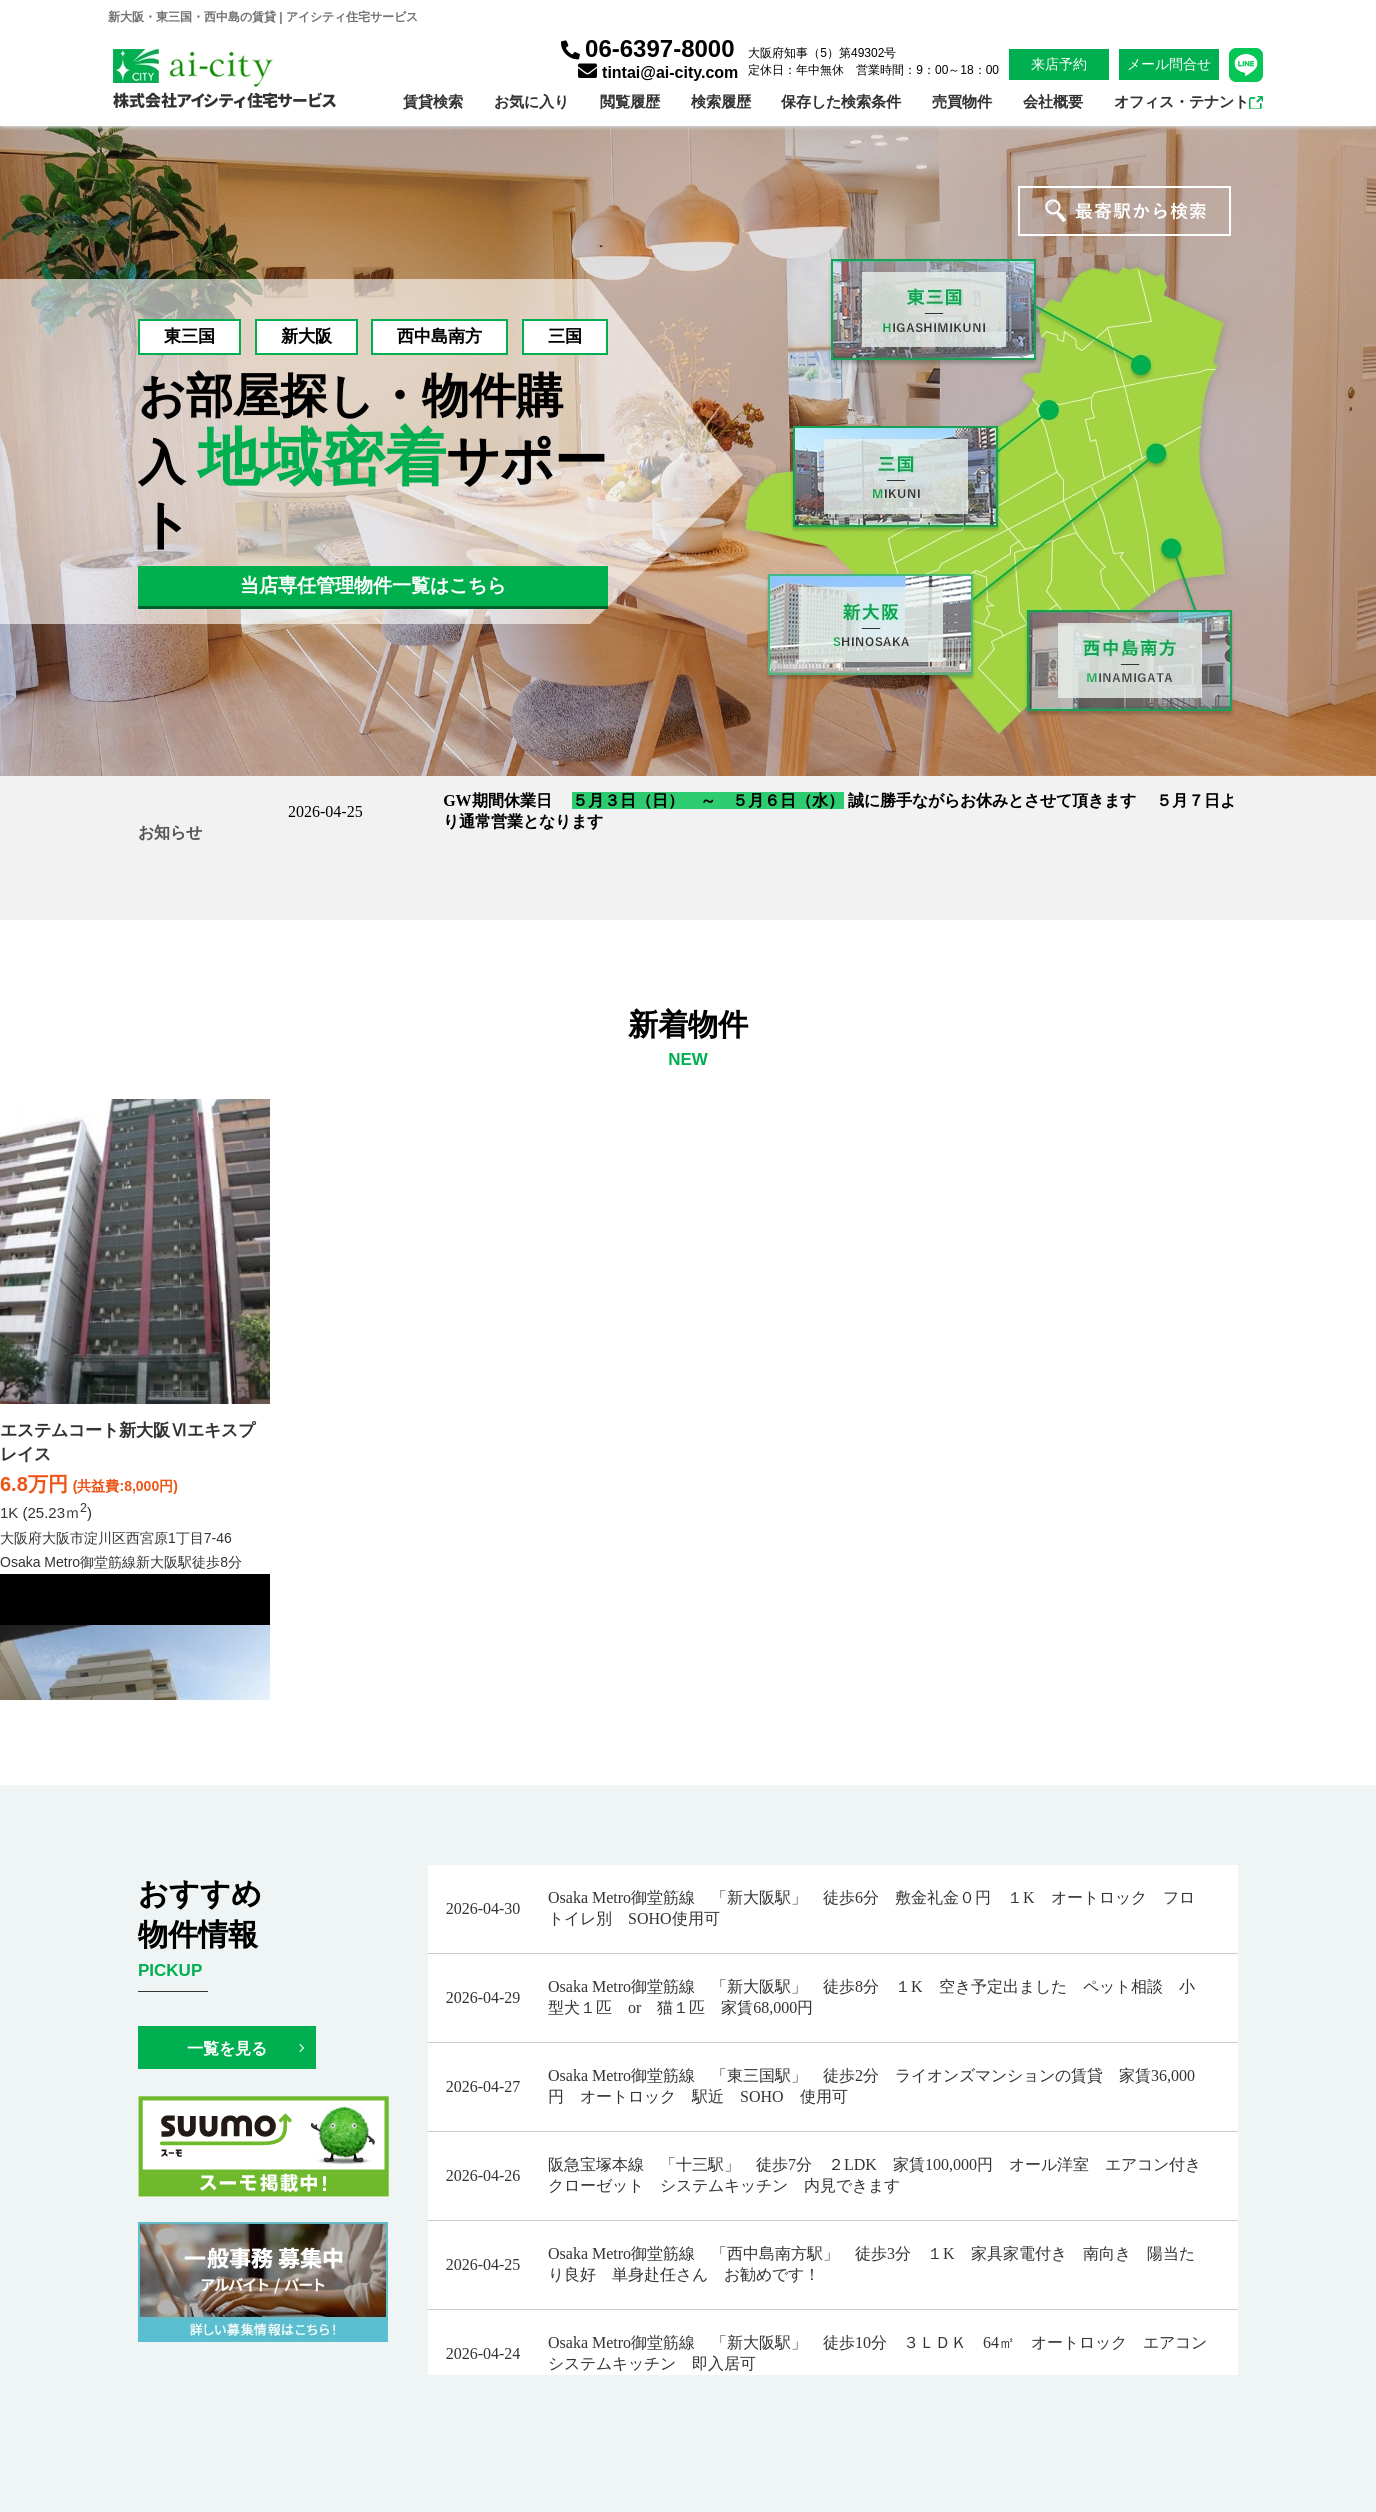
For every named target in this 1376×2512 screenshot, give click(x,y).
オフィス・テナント (1188, 101)
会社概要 (1053, 101)
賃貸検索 (433, 101)
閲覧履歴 (630, 101)
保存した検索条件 (841, 101)
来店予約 (1059, 64)
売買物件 (962, 101)
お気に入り (531, 101)
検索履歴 (721, 101)
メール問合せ (1169, 64)
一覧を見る (227, 2048)
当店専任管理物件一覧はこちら (373, 585)
